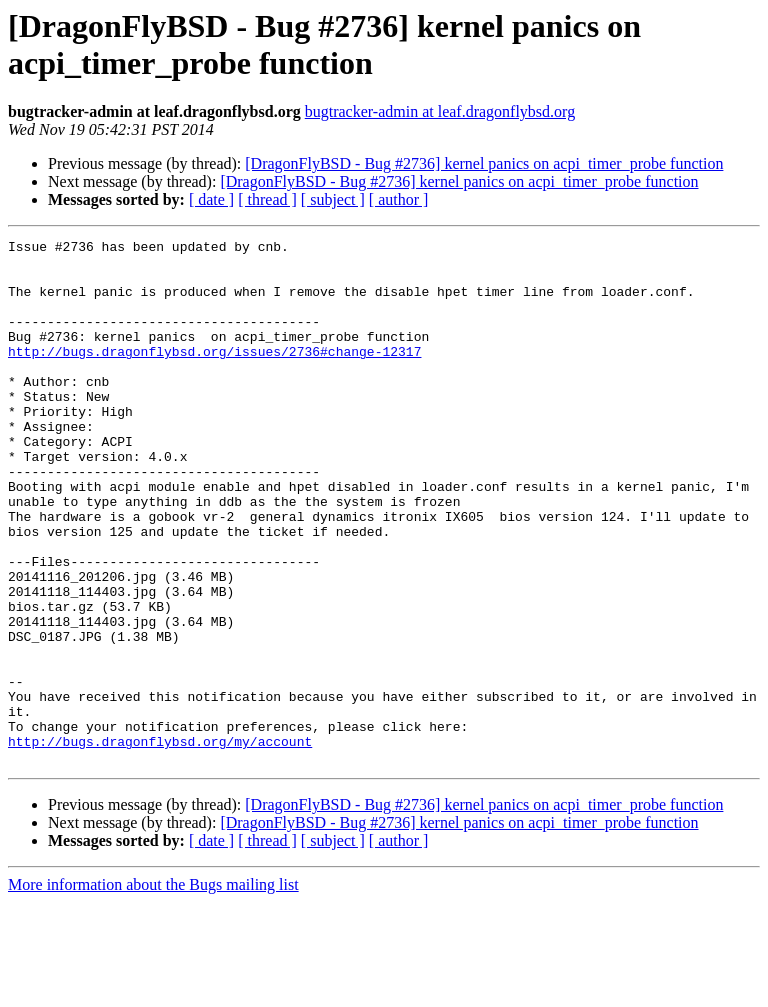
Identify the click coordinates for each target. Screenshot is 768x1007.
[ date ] (211, 199)
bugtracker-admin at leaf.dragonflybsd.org (440, 111)
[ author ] (399, 199)
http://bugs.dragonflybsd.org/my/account (160, 843)
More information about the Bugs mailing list (153, 989)
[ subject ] (333, 199)
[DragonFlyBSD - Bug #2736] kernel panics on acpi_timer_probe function (484, 163)
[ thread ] (267, 199)
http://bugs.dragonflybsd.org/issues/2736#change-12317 (214, 375)
